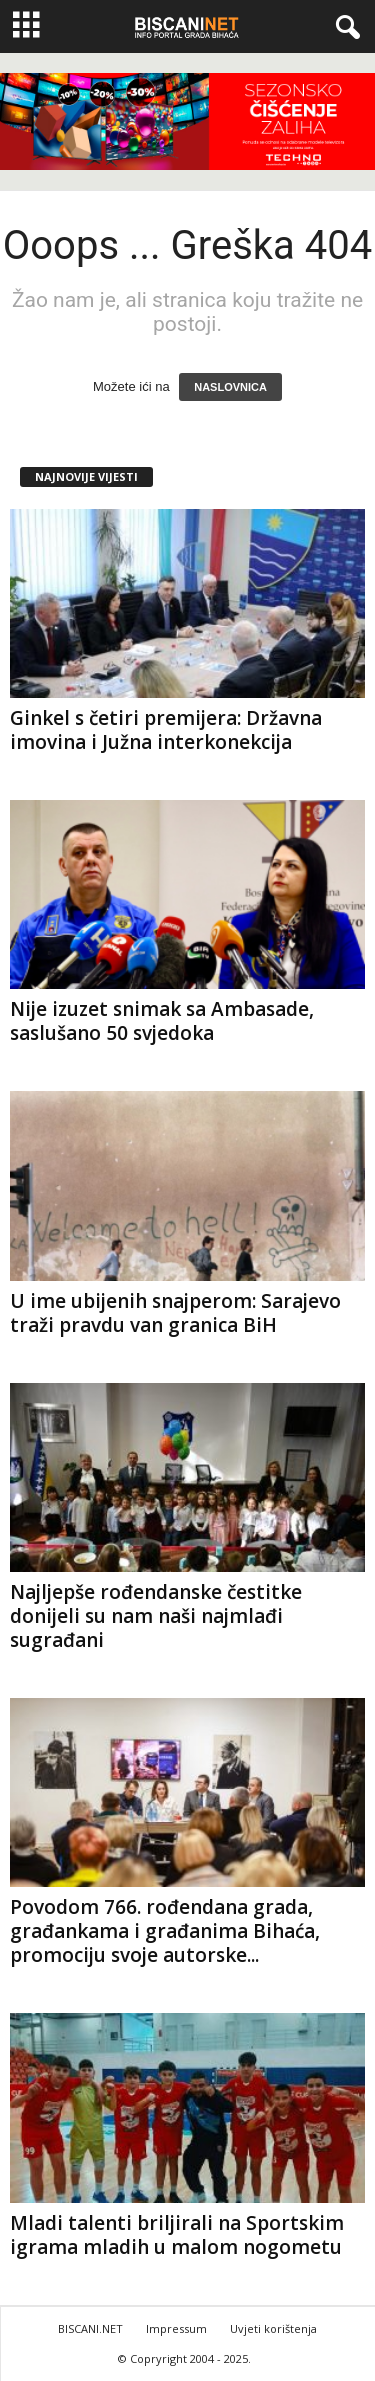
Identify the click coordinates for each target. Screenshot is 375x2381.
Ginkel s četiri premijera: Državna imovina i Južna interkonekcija (166, 730)
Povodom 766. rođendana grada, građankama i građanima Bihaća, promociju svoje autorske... (165, 1931)
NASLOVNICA (230, 387)
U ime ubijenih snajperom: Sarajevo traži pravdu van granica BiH (175, 1313)
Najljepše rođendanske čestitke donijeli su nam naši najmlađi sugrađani (156, 1616)
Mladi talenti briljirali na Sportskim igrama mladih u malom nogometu (177, 2235)
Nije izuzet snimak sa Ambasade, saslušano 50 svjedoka (162, 1021)
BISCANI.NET (90, 2328)
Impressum (176, 2328)
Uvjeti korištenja (273, 2328)
